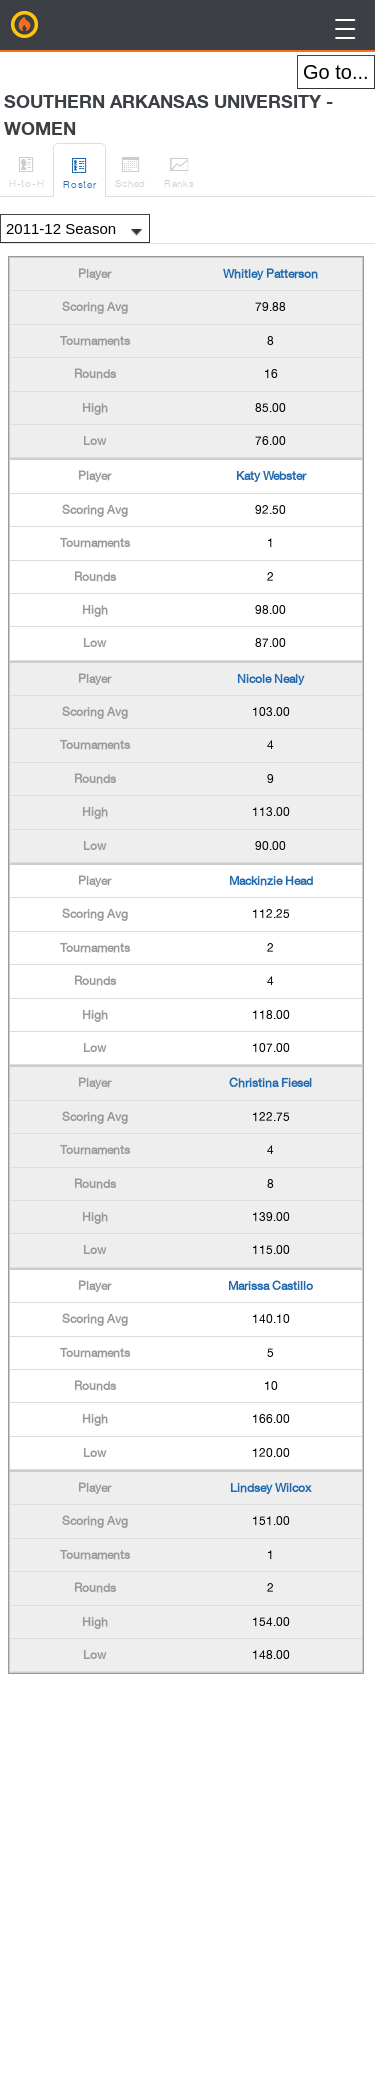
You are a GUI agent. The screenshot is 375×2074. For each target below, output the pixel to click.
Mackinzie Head (271, 881)
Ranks (179, 169)
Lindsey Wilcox (270, 1488)
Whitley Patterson (270, 274)
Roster (79, 170)
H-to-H (26, 169)
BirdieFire (25, 25)
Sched (130, 169)
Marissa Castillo (270, 1286)
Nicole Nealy (270, 679)
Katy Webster (271, 476)
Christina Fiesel (270, 1083)
